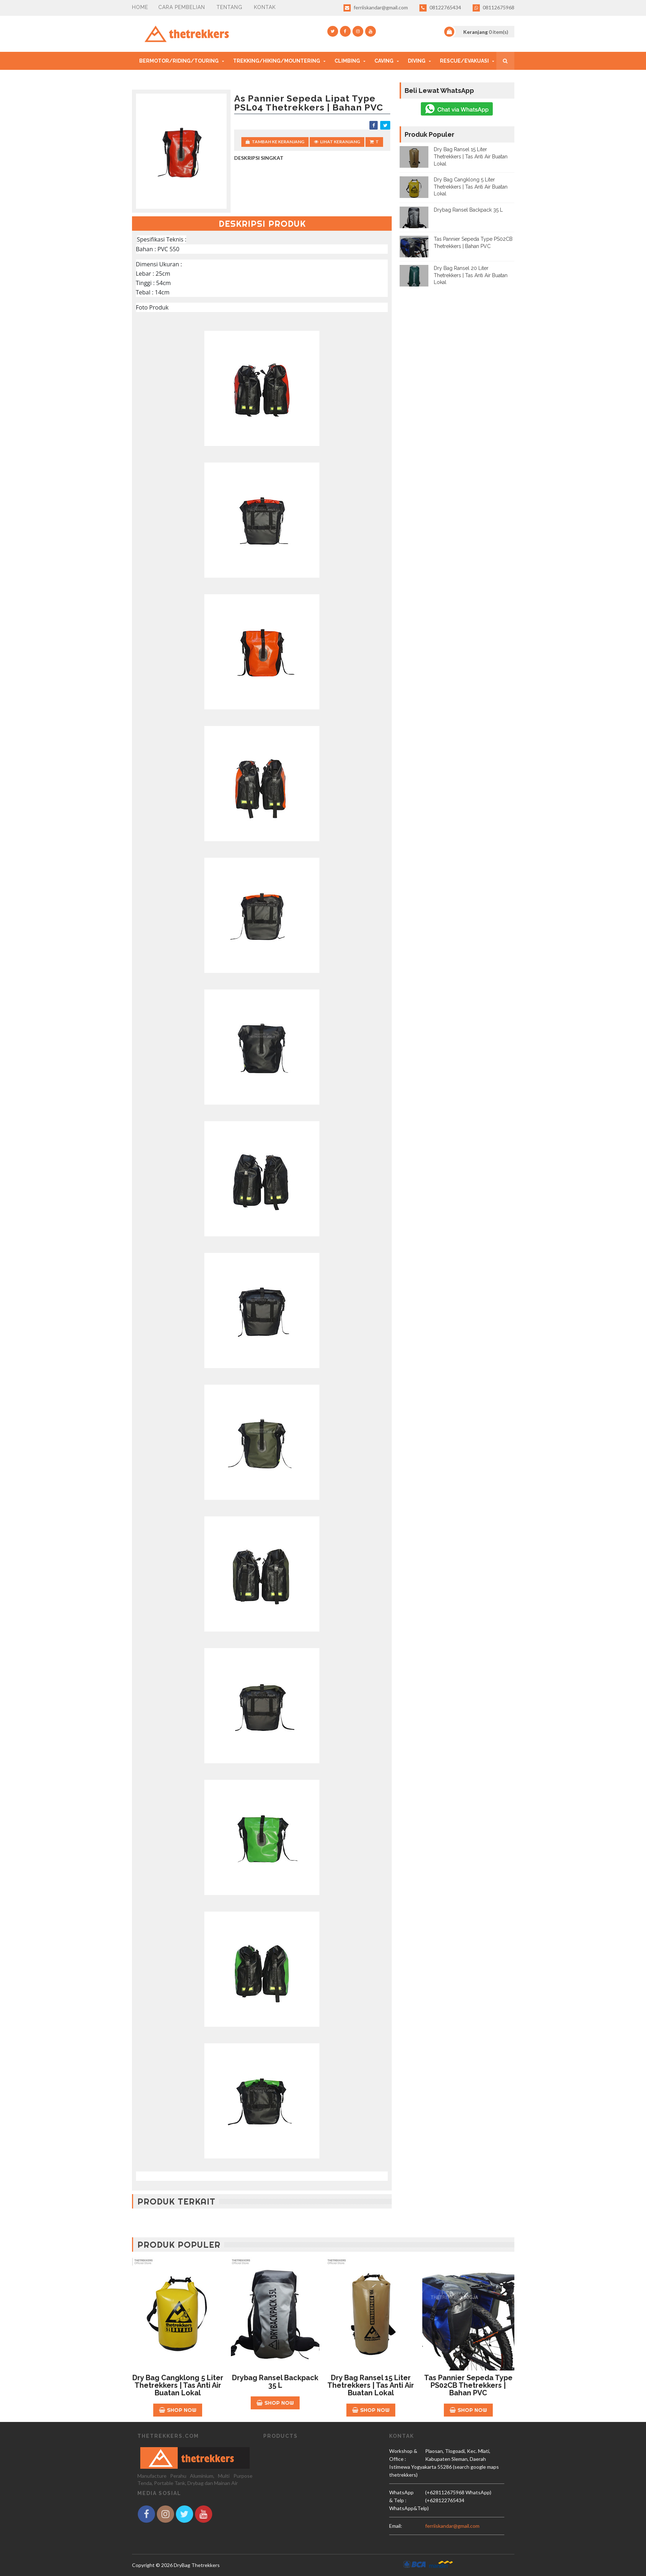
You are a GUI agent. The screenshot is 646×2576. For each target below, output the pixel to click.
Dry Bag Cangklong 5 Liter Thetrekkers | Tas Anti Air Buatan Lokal (471, 187)
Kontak (265, 7)
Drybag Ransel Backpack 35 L (468, 210)
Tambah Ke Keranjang (275, 141)
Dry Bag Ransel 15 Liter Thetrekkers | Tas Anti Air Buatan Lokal (471, 156)
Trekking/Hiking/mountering (276, 61)
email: (395, 2526)
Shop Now (177, 2409)
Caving (383, 61)
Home (140, 7)
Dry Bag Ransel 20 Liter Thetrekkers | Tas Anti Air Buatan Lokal (471, 275)
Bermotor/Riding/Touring (179, 61)
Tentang (229, 7)
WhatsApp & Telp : (401, 2496)
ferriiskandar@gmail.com (376, 8)
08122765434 (440, 8)
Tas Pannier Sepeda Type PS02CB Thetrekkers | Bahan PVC (468, 2385)
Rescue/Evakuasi (464, 61)
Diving (417, 61)
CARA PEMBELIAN (181, 7)
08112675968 (493, 8)
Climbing (347, 61)
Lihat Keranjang (337, 141)
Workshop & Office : (403, 2455)
